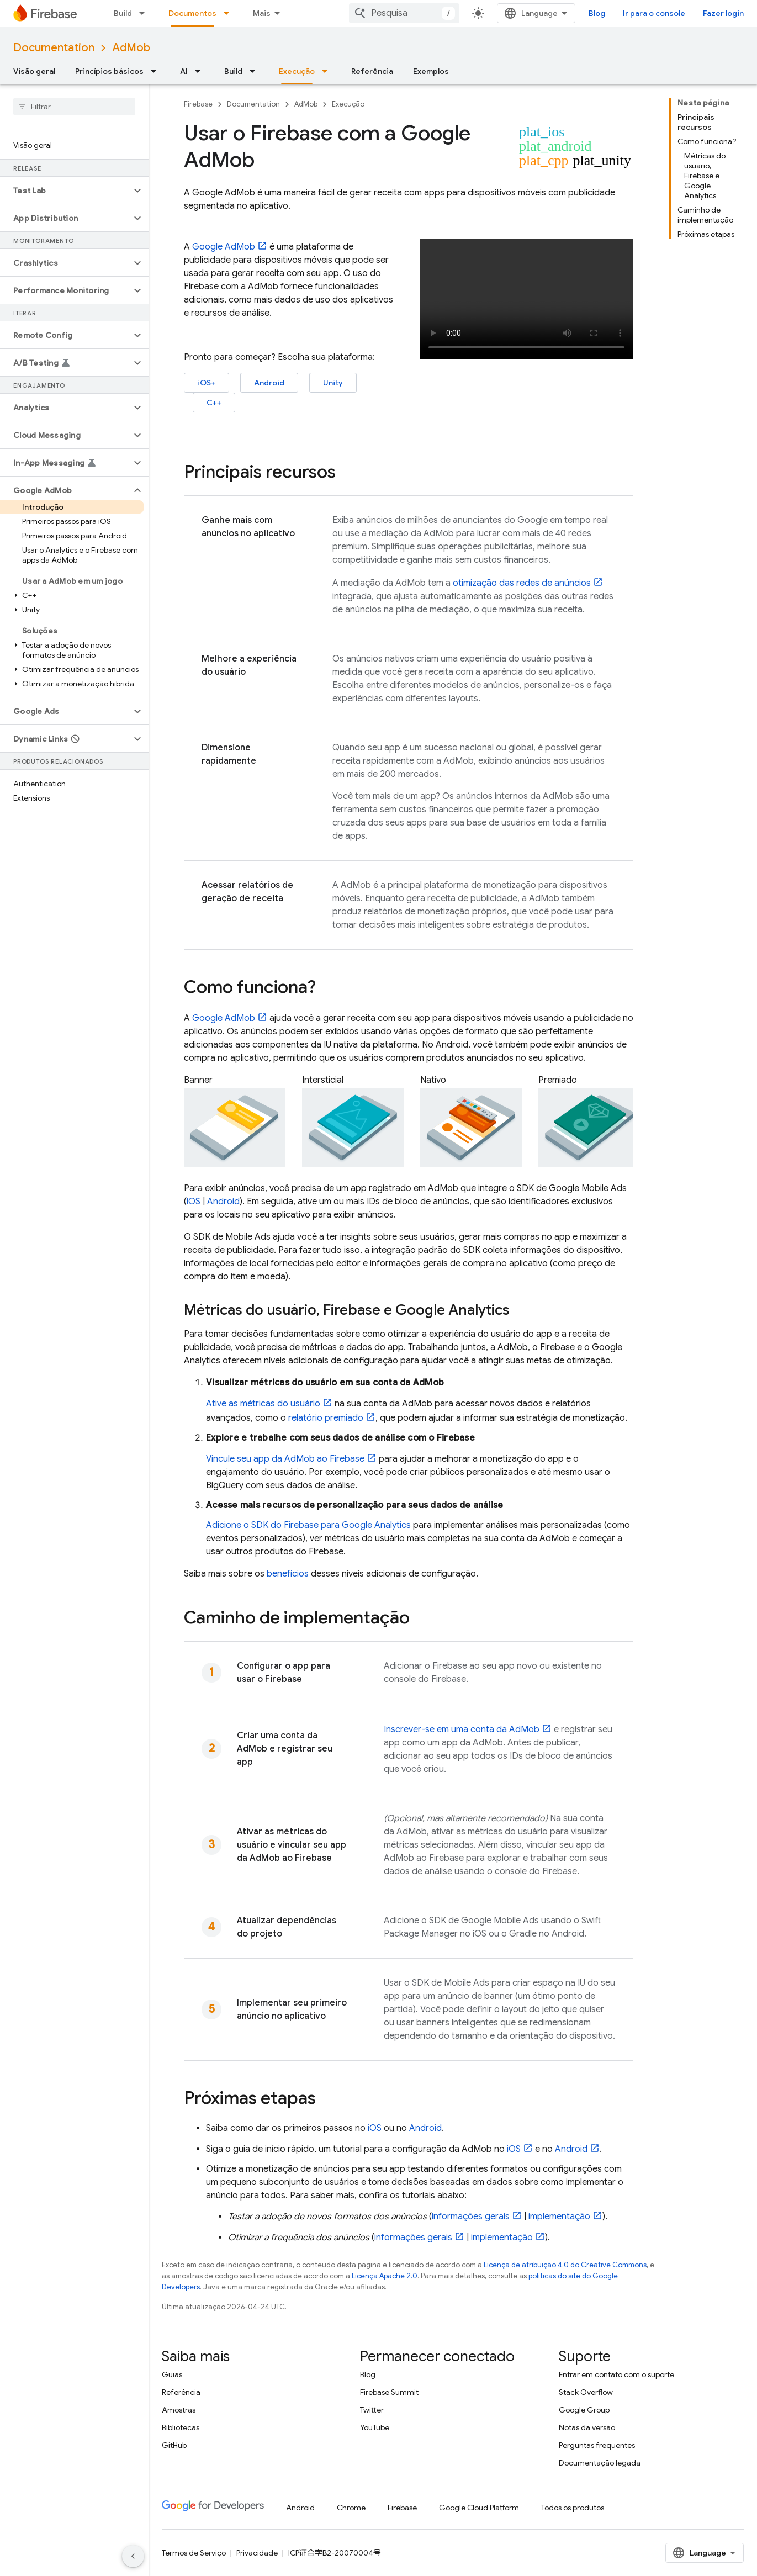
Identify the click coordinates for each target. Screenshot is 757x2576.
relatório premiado (325, 1418)
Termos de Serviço (194, 2552)
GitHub (174, 2445)
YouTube (374, 2427)
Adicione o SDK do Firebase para (308, 1525)
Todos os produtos (572, 2507)
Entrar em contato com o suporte (616, 2374)
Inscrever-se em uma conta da (461, 1729)
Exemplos (431, 71)
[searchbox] (74, 106)
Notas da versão (587, 2427)
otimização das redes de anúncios (522, 583)
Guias (172, 2374)
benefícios (288, 1573)
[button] (65, 190)
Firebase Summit (389, 2392)
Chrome (351, 2507)
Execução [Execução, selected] (297, 71)
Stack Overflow (586, 2392)
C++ (214, 403)
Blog (597, 13)
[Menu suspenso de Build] (145, 13)
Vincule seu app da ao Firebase (285, 1458)
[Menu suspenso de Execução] (328, 71)
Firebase (198, 104)
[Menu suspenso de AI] (201, 71)
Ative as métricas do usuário (263, 1403)
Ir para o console (654, 13)
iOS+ (206, 383)
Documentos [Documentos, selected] (192, 13)
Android (269, 383)
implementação (559, 2216)
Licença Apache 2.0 (384, 2276)
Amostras (178, 2410)
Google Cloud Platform (479, 2507)
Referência (372, 71)
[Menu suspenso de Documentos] (229, 13)
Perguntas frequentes (597, 2445)
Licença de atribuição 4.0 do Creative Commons (565, 2265)
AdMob (131, 48)
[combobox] (404, 13)
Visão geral (34, 71)
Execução (348, 104)
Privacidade (257, 2552)
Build (123, 13)
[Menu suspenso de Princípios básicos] (157, 71)
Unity (333, 383)
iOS (193, 1201)
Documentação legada (599, 2463)
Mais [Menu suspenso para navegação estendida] (262, 13)
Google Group (584, 2410)
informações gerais (471, 2216)
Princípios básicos (109, 71)
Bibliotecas (180, 2427)
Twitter (372, 2410)
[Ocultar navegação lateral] (133, 2556)
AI (184, 71)
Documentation (53, 48)
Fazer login (723, 13)
